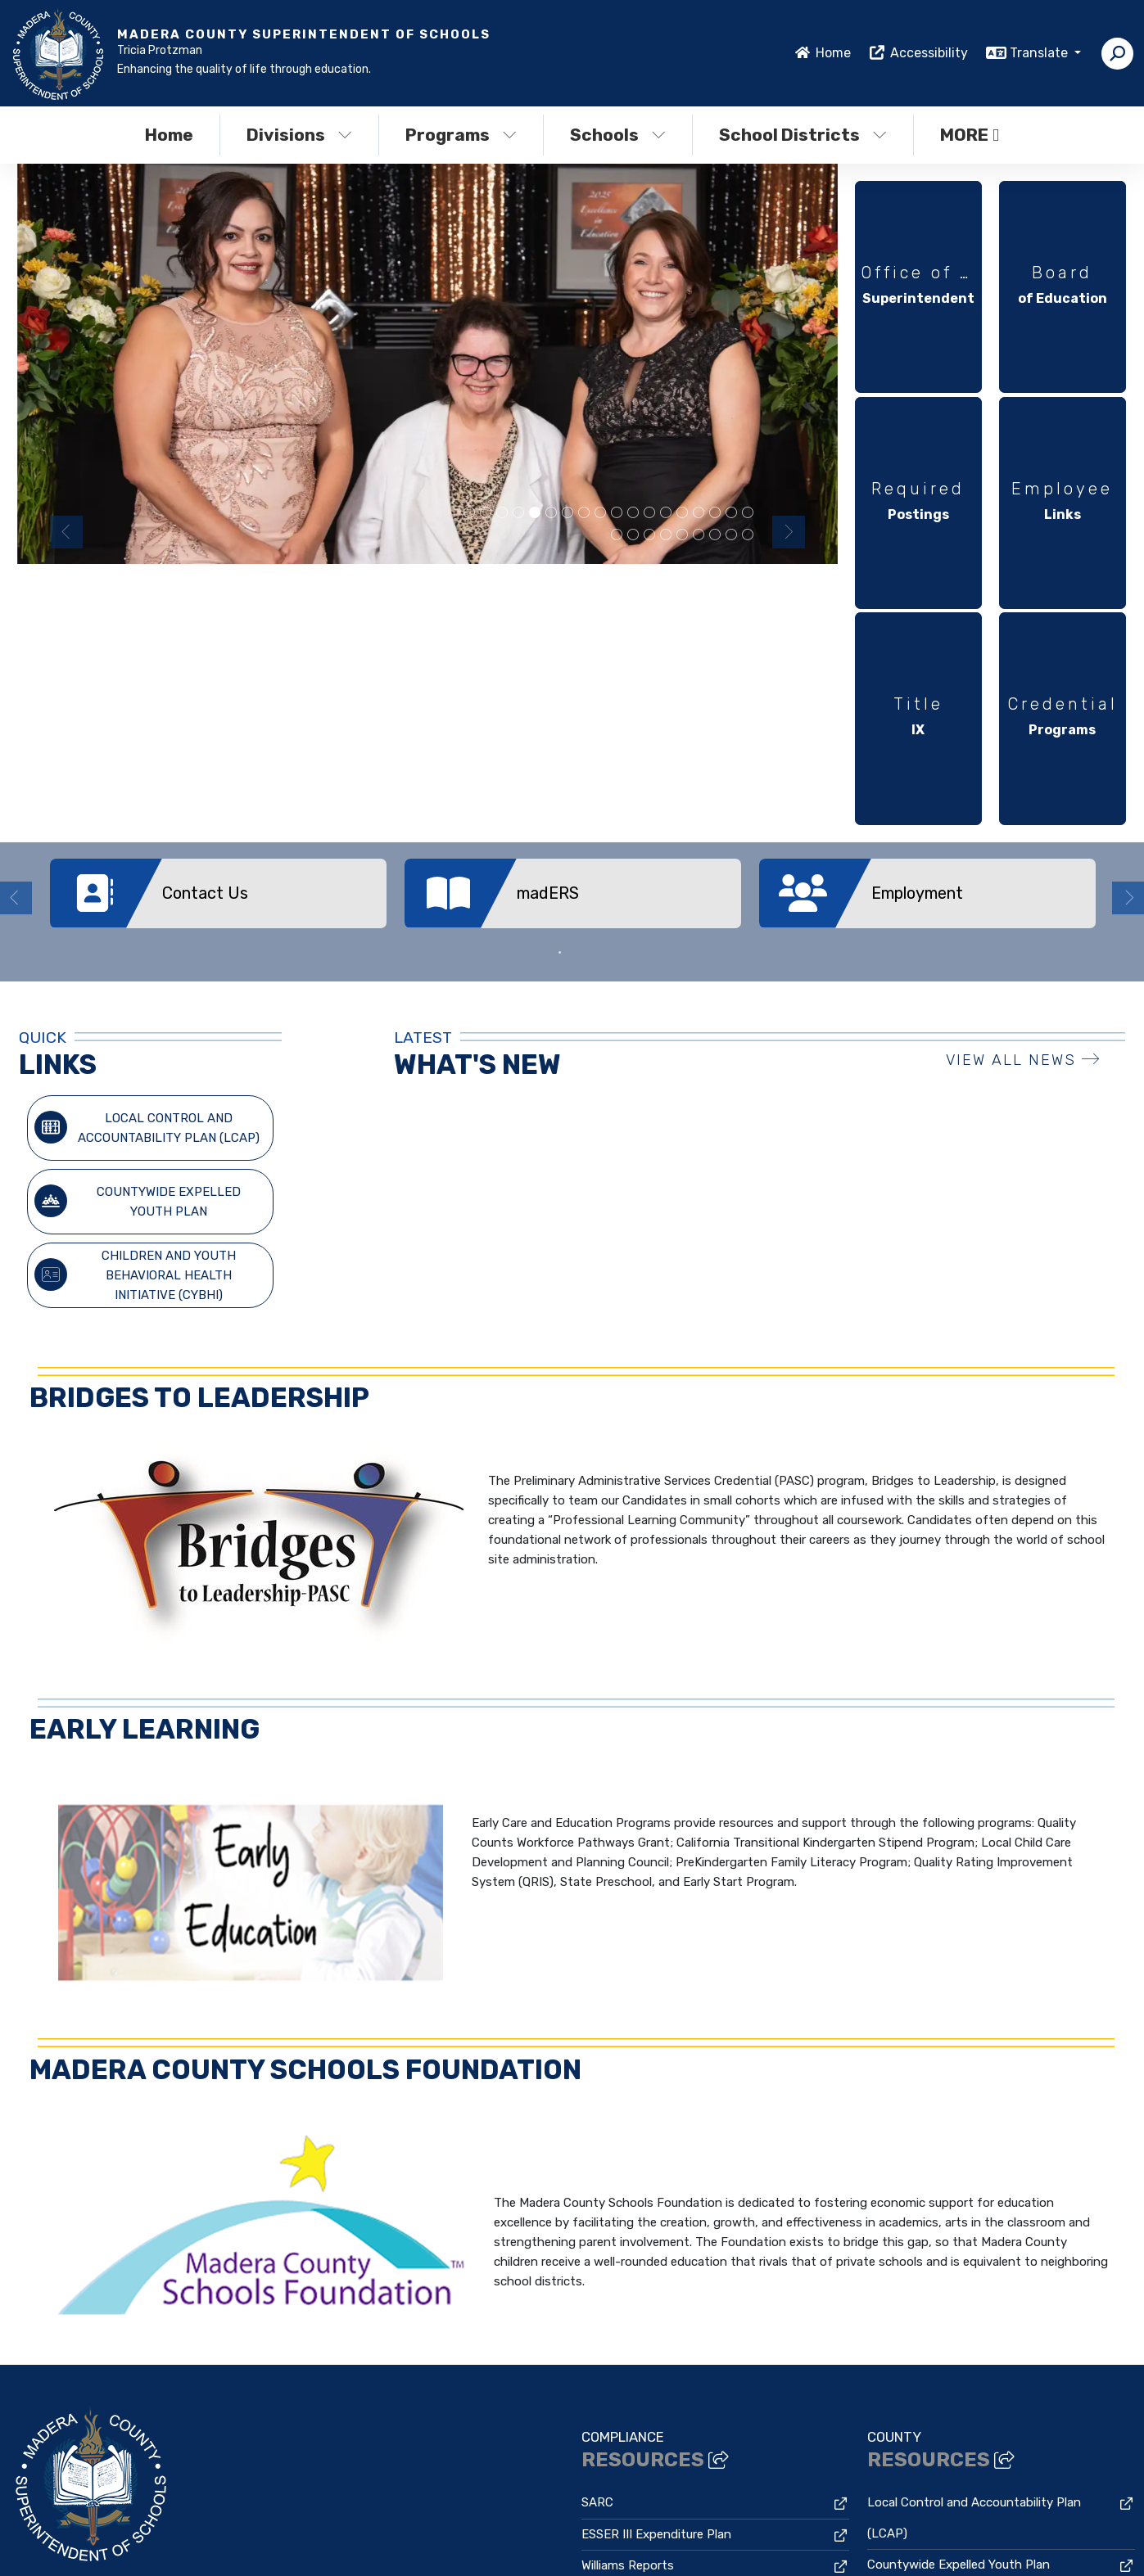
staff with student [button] (731, 513)
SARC (597, 2212)
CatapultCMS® (248, 2541)
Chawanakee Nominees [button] (682, 513)
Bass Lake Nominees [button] (649, 513)
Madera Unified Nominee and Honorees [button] (698, 535)
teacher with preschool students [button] (485, 513)
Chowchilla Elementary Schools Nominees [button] (567, 513)
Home (833, 53)
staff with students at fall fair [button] (616, 535)
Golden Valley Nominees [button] (715, 513)
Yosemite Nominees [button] (469, 513)
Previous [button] (66, 532)
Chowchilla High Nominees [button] (502, 513)
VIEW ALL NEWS (1023, 770)
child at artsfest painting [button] (633, 513)
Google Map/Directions (312, 2367)
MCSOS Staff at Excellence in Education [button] (616, 513)
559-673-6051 (50, 2367)
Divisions (299, 134)
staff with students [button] (649, 535)
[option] (427, 364)
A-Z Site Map (987, 2552)
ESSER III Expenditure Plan (656, 2243)
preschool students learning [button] (518, 513)
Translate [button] (1040, 53)
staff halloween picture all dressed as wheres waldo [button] (551, 513)
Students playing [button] (584, 513)
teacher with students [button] (666, 513)
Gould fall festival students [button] (715, 535)
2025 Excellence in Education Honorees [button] (633, 535)
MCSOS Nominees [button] (535, 513)
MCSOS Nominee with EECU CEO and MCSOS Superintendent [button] (600, 513)
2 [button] (585, 662)
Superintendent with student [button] (698, 513)
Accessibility (929, 53)
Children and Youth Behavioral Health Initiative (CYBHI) (134, 985)
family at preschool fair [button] (682, 535)
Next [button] (788, 532)
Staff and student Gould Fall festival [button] (747, 535)
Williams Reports (627, 2275)
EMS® (305, 2541)
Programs (461, 134)
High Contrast (993, 2528)
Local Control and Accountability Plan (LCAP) (146, 837)
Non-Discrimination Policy (871, 2528)
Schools (618, 134)
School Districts (803, 134)
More (969, 134)
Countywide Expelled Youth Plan (137, 911)
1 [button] (560, 662)
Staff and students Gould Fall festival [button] (731, 535)
